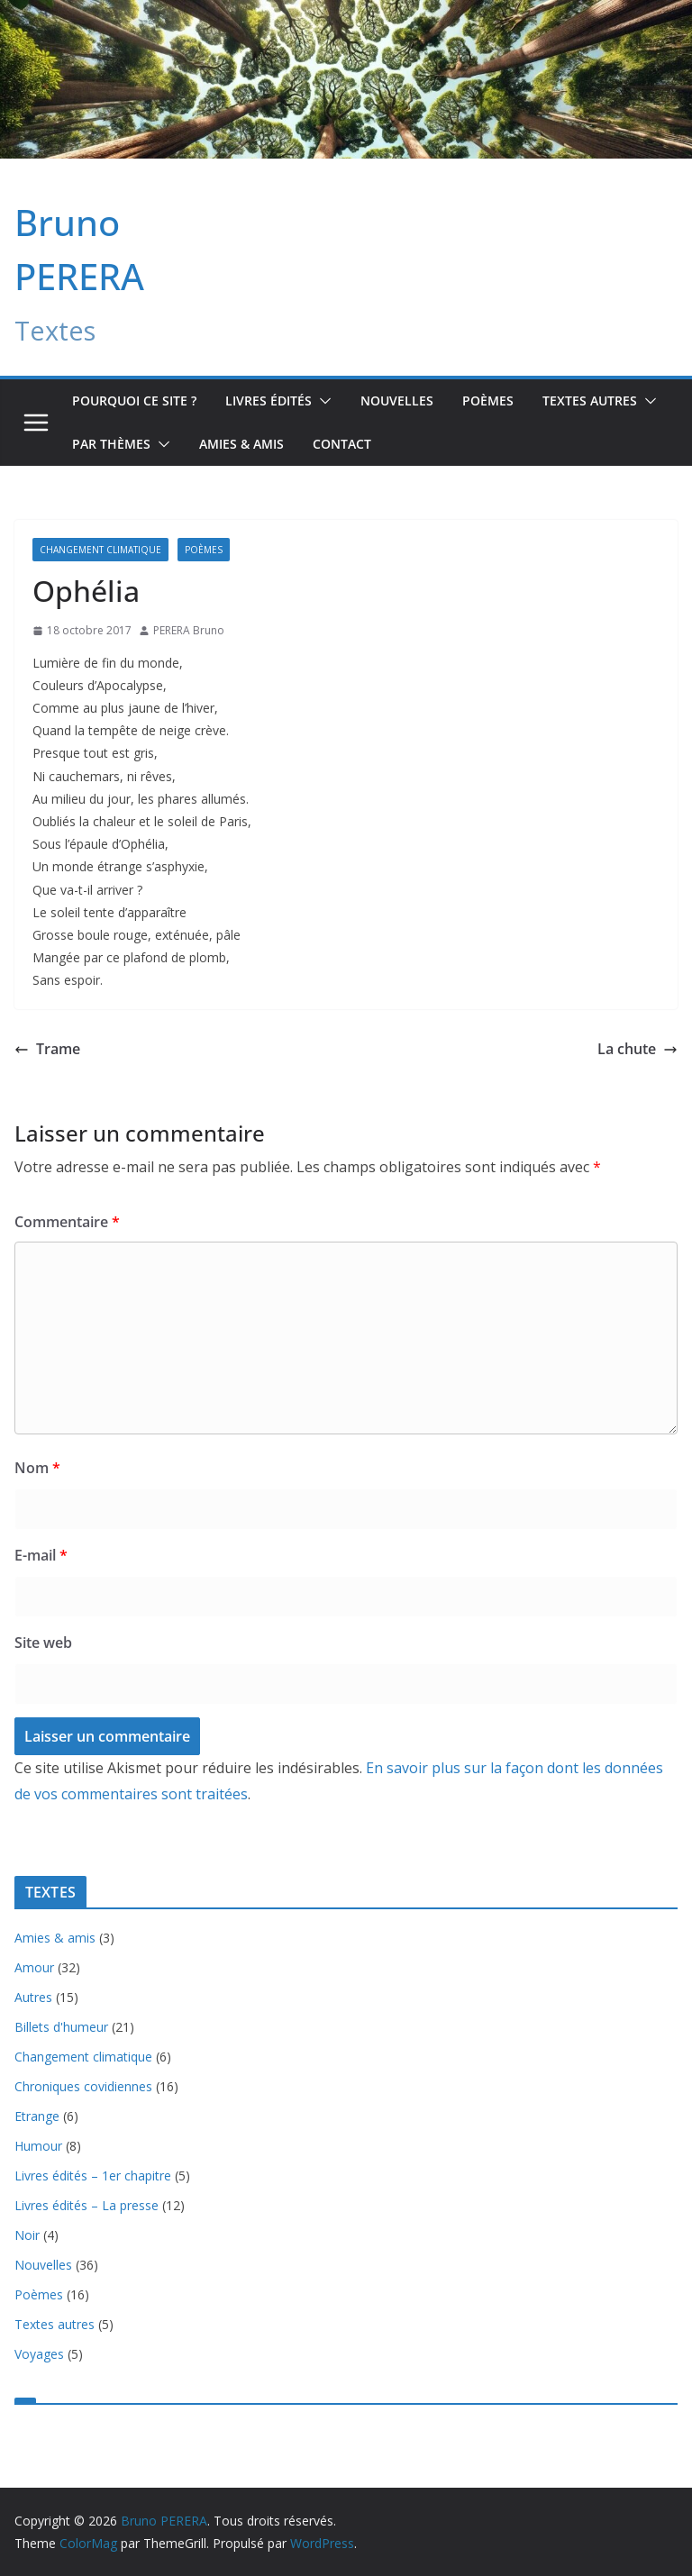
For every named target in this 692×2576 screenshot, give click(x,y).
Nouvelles (396, 400)
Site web (43, 1642)
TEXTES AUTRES (589, 400)
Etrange (36, 2116)
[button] (322, 401)
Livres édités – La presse (86, 2205)
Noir (27, 2235)
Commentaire (67, 1222)
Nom (37, 1468)
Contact (342, 443)
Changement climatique (100, 549)
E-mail (41, 1555)
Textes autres (54, 2324)
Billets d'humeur (61, 2026)
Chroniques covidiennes (83, 2086)
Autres (33, 1997)
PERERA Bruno (188, 630)
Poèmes (488, 400)
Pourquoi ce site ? (134, 400)
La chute (637, 1049)
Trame (47, 1049)
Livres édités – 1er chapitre (92, 2175)
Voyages (39, 2353)
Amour (34, 1967)
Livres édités (268, 400)
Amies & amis (241, 443)
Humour (38, 2145)
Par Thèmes (111, 443)
